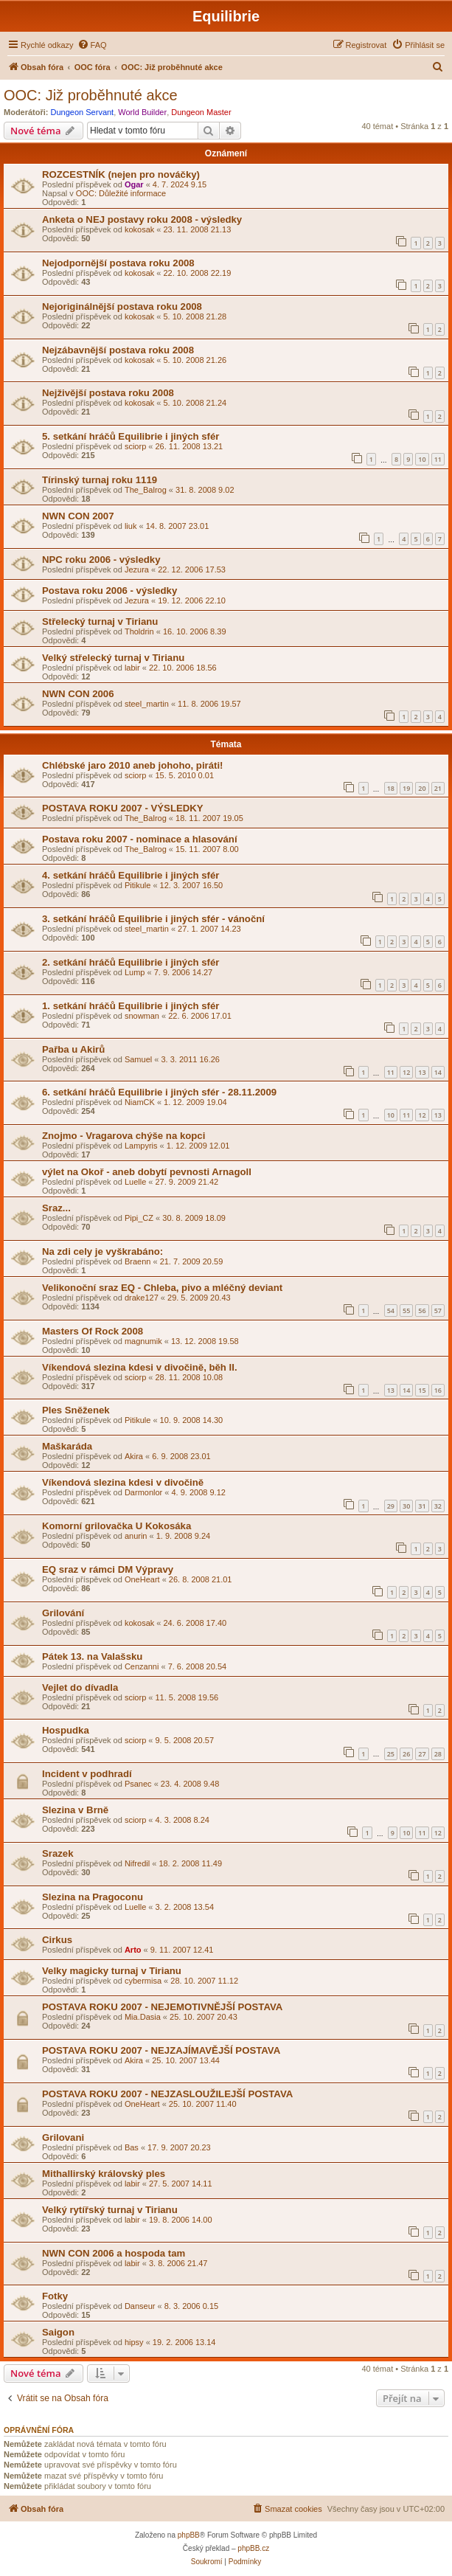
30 (406, 1506)
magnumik (143, 1341)
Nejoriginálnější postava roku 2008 (122, 306)
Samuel (138, 1059)
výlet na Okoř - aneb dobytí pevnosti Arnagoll (146, 1171)
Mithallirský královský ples (103, 2173)
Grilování (63, 1612)
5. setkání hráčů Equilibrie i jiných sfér (130, 436)
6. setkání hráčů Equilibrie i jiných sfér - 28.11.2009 (159, 1092)
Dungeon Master (201, 112)
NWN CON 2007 (78, 516)
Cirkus (57, 1939)
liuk (131, 526)
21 (438, 788)
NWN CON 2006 (78, 693)
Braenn (137, 1261)
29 (390, 1506)
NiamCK (140, 1102)
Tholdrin (139, 631)
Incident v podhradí (87, 1773)
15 (421, 1390)
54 (390, 1310)
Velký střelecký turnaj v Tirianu (113, 657)
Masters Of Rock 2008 (92, 1331)
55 (406, 1310)
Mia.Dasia (143, 2016)
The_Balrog (146, 489)
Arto (133, 1949)
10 (421, 459)
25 (390, 1754)
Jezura (137, 569)
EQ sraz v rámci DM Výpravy (107, 1569)
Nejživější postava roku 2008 (108, 392)
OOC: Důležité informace (121, 193)
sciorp (135, 446)
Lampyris (141, 1145)
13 (421, 1072)
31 (421, 1506)
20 (421, 788)
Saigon (58, 2332)
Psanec (138, 1783)
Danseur (140, 2306)
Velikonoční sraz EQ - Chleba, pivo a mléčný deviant (162, 1287)
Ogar (134, 184)
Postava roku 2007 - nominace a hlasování (139, 839)
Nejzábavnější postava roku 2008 (118, 350)
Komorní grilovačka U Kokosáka (116, 1525)
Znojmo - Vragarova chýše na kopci (123, 1135)
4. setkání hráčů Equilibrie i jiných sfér (130, 875)
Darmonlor (143, 1492)
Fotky (55, 2296)
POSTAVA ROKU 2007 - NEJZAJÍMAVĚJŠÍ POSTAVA (161, 2050)
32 (438, 1506)
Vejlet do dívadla (80, 1687)
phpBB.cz (253, 2548)
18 (390, 788)
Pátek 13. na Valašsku (92, 1656)
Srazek (58, 1853)
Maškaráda (67, 1446)
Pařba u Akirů (73, 1049)
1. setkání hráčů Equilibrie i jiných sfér (130, 1005)
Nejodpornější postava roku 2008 (118, 263)
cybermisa (143, 1980)
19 (406, 788)
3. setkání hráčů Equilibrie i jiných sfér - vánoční (153, 918)
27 (421, 1754)
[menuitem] (92, 45)
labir (132, 667)
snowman (142, 1015)
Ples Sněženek (76, 1410)
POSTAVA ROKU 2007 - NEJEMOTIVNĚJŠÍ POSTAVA (162, 2006)
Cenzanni (142, 1666)
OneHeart (142, 1579)
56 (421, 1310)
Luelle (135, 1181)
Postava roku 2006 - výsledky (109, 590)
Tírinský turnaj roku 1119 (99, 479)
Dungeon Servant (82, 112)
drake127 (142, 1297)
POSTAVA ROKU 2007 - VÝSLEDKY (123, 808)
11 (438, 459)
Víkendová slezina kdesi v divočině (123, 1482)
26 (406, 1754)
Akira (134, 1456)
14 (438, 1072)
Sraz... (56, 1207)
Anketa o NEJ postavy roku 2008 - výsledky (142, 219)
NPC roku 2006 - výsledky (101, 559)
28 (438, 1754)
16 (438, 1390)
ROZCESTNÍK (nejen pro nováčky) (121, 174)
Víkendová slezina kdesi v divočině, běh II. (139, 1367)
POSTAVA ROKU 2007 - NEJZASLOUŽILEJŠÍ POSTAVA (167, 2093)
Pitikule (137, 885)
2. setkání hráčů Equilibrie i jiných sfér (130, 962)
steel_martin (147, 703)
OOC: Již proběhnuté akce (91, 95)
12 (406, 1072)
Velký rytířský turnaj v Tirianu (110, 2209)
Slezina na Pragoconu (92, 1896)
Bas (132, 2147)
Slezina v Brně (75, 1809)
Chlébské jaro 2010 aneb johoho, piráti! (132, 765)
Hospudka (65, 1730)
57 (438, 1310)
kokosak (139, 229)
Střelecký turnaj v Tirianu (100, 621)
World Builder (142, 112)
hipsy (134, 2342)
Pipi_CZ (139, 1217)
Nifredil (137, 1863)
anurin (136, 1535)
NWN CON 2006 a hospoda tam (113, 2253)
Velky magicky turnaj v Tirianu (111, 1970)
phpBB (189, 2535)
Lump (135, 972)
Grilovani (63, 2137)
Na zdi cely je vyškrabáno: (102, 1251)
